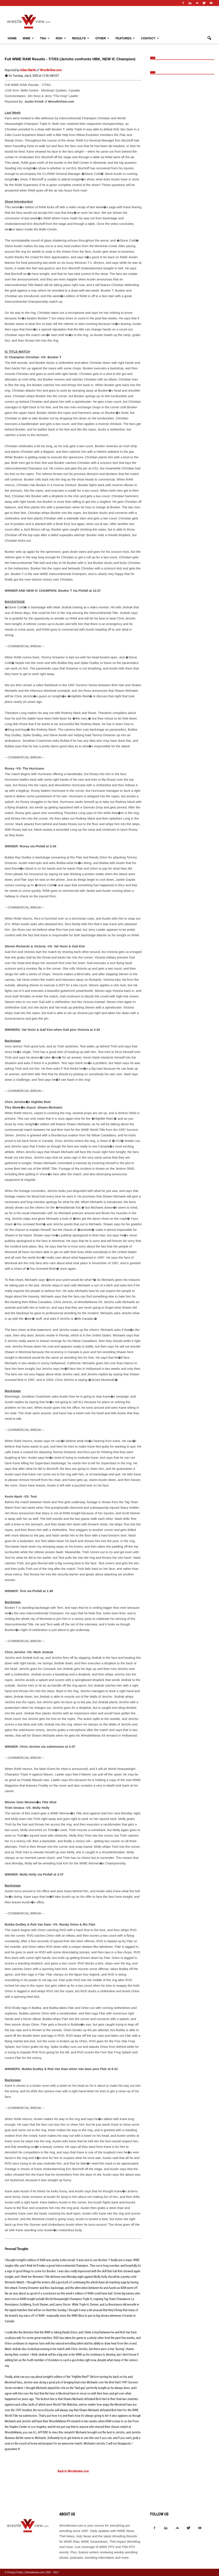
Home (12, 38)
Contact (150, 38)
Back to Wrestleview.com (73, 2471)
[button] (209, 38)
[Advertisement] (184, 127)
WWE (28, 38)
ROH (61, 38)
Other (102, 38)
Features (125, 38)
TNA (45, 38)
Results (80, 38)
